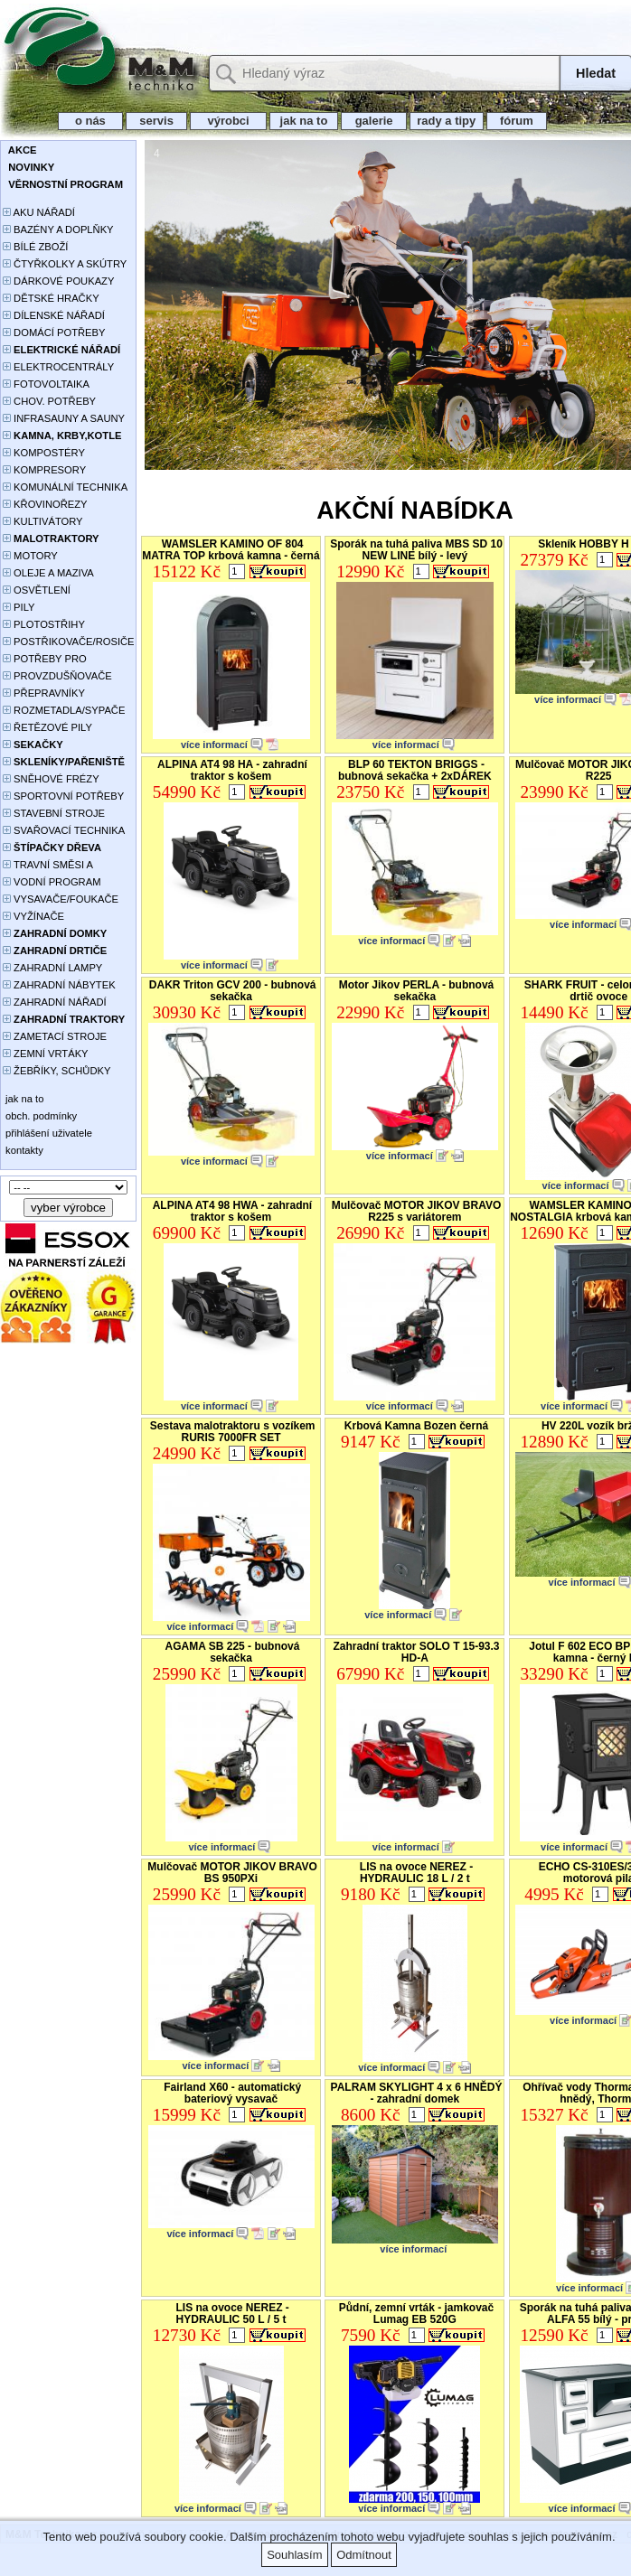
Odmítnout (363, 2555)
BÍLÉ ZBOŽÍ (35, 246)
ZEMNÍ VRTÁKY (46, 1053)
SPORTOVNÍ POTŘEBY (63, 796)
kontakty (23, 1150)
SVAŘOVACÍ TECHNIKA (64, 830)
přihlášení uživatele (47, 1133)
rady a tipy (446, 120)
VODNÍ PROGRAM (51, 881)
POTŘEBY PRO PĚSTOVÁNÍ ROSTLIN (55, 660)
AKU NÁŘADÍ (39, 212)
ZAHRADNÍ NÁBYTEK (59, 984)
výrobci (228, 120)
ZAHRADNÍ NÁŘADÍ (55, 1002)
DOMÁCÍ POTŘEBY (54, 332)
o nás (90, 120)
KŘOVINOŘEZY (45, 504)
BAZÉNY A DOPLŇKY (58, 229)
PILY (19, 607)
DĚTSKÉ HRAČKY (51, 298)
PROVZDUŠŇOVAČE (57, 675)
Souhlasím (294, 2555)
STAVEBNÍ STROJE (54, 813)
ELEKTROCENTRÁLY (58, 366)
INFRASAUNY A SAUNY (64, 418)
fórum (517, 120)
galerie (374, 120)
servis (157, 120)
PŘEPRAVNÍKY (44, 693)
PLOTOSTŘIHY (44, 624)
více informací (214, 744)
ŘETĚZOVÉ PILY (47, 727)
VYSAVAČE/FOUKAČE (60, 899)
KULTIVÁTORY (43, 521)
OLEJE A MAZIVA (48, 572)
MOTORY (30, 555)
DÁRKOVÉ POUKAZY (58, 281)
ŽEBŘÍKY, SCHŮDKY (56, 1070)
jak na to (303, 120)
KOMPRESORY (44, 469)
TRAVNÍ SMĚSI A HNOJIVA (48, 866)
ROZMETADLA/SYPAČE (64, 710)
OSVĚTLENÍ (37, 590)
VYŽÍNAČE (33, 916)
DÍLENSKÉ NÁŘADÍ (54, 315)
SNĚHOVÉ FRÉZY (51, 778)
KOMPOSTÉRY (44, 452)
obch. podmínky (40, 1115)
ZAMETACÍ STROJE (55, 1036)
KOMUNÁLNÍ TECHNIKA (65, 487)
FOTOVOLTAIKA (46, 384)
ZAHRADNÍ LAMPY (52, 967)
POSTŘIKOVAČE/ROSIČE (69, 641)
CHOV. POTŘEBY (49, 401)
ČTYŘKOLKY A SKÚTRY (65, 263)
